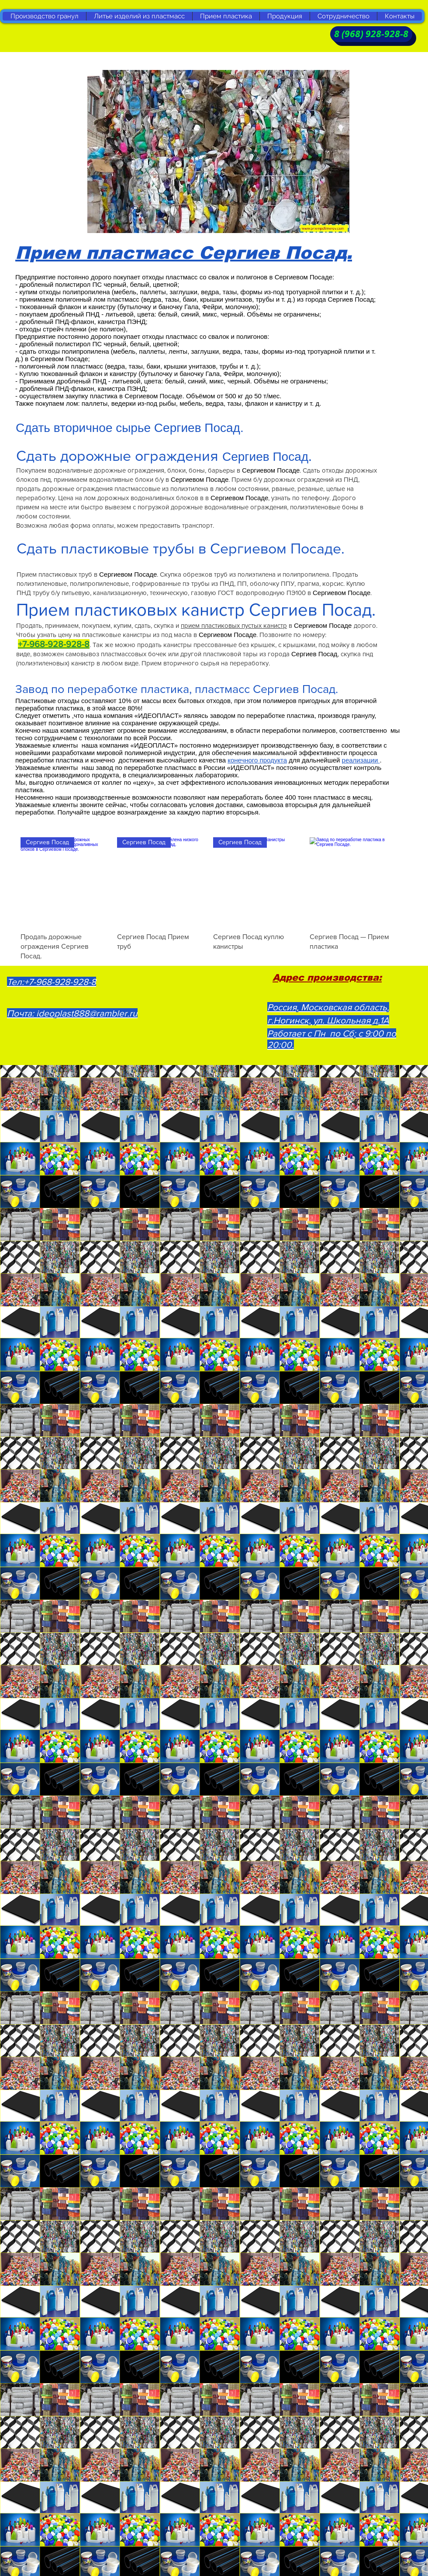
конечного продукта (257, 760)
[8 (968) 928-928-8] (371, 34)
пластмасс (329, 797)
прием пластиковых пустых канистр (234, 625)
